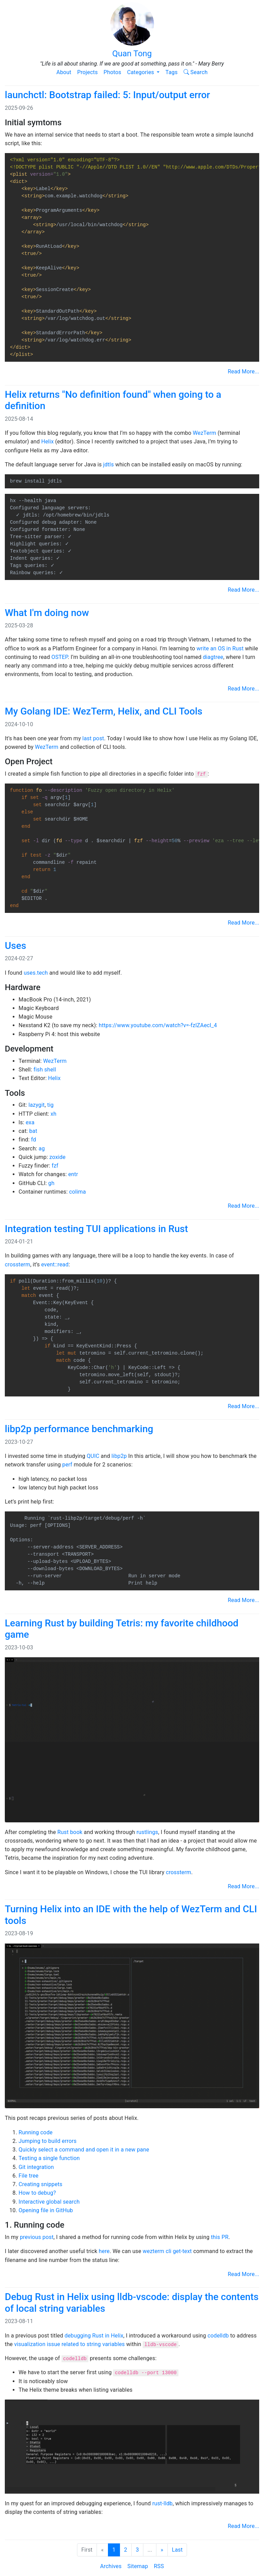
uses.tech (36, 973)
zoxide (58, 1157)
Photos (112, 72)
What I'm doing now (47, 612)
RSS (159, 2566)
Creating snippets (40, 2184)
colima (77, 1191)
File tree (28, 2175)
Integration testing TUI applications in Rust (96, 1228)
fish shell (45, 1069)
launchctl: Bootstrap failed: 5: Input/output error (107, 95)
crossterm (17, 1264)
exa (30, 1122)
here (104, 2251)
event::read (55, 1264)
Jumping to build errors (48, 2141)
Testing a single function (49, 2158)
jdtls (108, 464)
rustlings (147, 1832)
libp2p (119, 1456)
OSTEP (59, 657)
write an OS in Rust (220, 648)
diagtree (213, 657)
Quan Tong (132, 30)
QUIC (93, 1456)
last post (93, 738)
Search (196, 72)
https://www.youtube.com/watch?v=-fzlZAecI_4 (158, 1025)
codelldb (218, 2335)
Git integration (36, 2167)
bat (33, 1131)
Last (177, 2549)
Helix (47, 441)
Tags (171, 72)
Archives (110, 2566)
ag (41, 1148)
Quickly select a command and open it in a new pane (84, 2149)
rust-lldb (162, 2503)
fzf (55, 1165)
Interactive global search (49, 2201)
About (63, 72)
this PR (219, 2237)
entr (73, 1174)
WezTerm (204, 433)
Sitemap (138, 2566)
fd (33, 1139)
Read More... (243, 371)
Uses (15, 945)
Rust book (69, 1832)
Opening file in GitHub (46, 2210)
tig (50, 1105)
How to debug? (37, 2193)
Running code (36, 2132)
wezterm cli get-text (167, 2251)
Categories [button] (141, 72)
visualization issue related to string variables (69, 2344)
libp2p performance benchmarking (79, 1429)
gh (51, 1183)
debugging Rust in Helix (94, 2335)
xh (53, 1114)
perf (67, 1464)
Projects (87, 72)
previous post (37, 2237)
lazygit (37, 1105)
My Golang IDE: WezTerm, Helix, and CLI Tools (103, 711)
